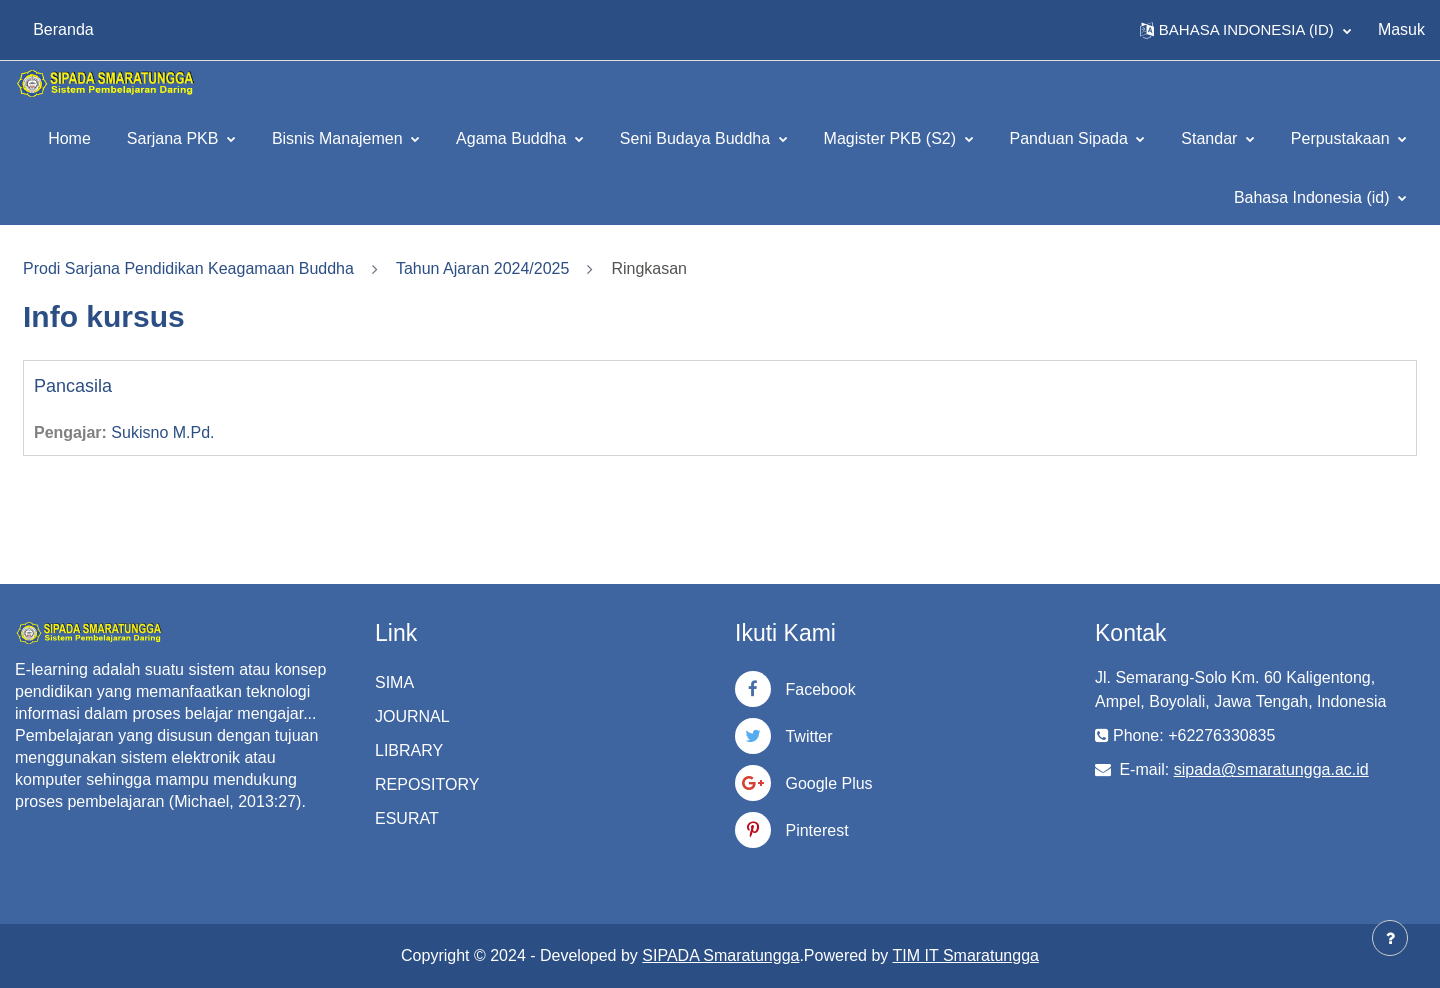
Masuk (1401, 29)
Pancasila (73, 386)
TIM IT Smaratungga (966, 955)
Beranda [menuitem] (63, 29)
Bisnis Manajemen (339, 138)
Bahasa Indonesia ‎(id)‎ (1314, 197)
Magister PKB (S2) (892, 138)
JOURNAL (412, 716)
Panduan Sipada (1071, 138)
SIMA (394, 682)
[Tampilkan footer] (1390, 938)
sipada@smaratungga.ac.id (1271, 769)
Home (69, 138)
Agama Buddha (513, 138)
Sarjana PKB (175, 138)
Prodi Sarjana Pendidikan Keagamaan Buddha (188, 268)
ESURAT (407, 818)
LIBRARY (409, 750)
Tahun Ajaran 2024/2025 (482, 268)
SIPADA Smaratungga (720, 955)
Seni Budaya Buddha (697, 138)
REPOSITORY (427, 784)
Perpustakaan (1342, 138)
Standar (1211, 138)
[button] (1245, 30)
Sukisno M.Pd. (162, 432)
